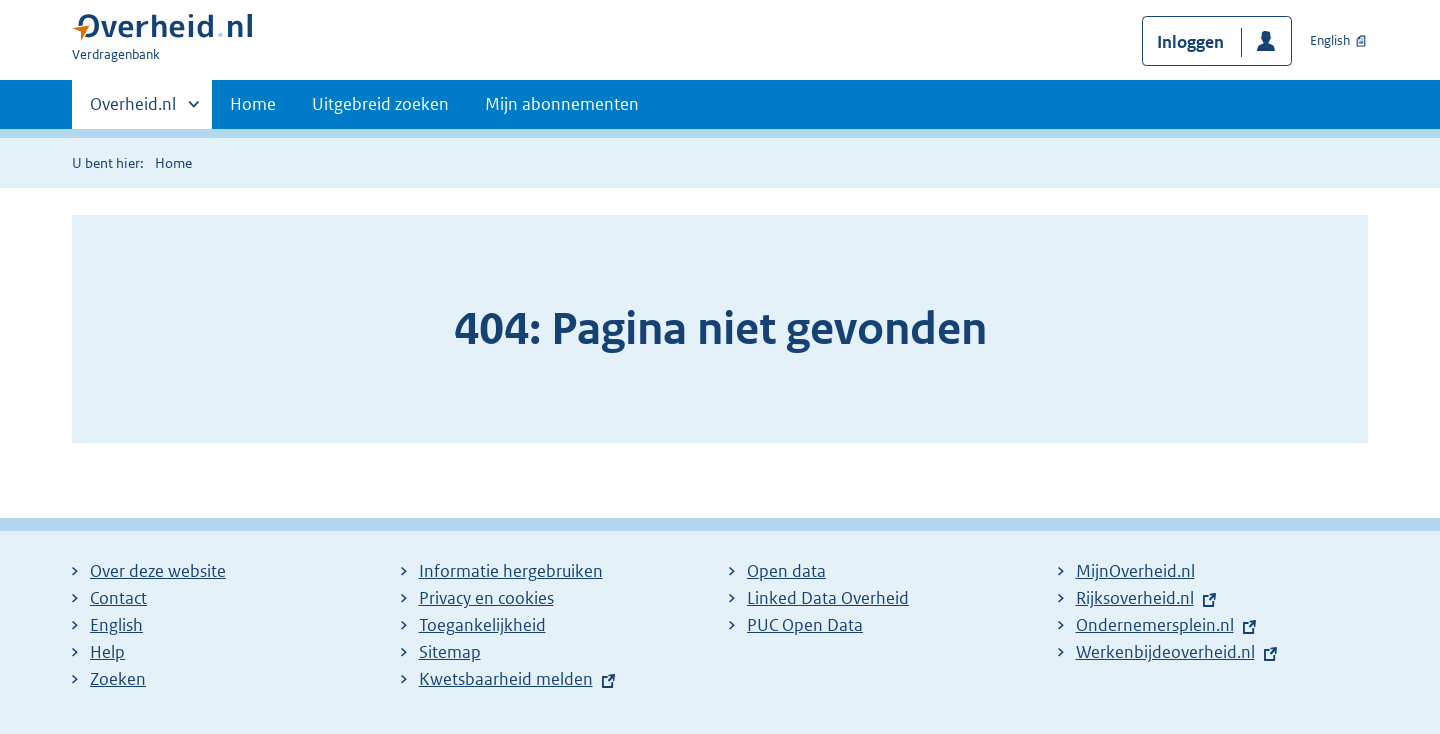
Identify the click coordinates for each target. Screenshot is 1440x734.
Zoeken (118, 679)
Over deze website (158, 571)
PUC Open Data (805, 625)
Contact (118, 598)
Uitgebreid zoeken (380, 104)
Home (253, 104)
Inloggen (1190, 42)
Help (107, 652)
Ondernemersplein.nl (1160, 625)
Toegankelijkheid (482, 625)
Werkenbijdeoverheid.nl (1170, 652)
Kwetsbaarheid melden (506, 679)
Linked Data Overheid (828, 598)
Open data (786, 571)
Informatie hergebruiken (511, 571)
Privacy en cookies (486, 598)
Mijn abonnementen (562, 104)
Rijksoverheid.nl (1140, 598)
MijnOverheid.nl (1135, 571)
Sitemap (450, 652)
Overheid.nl (133, 110)
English (1330, 40)
